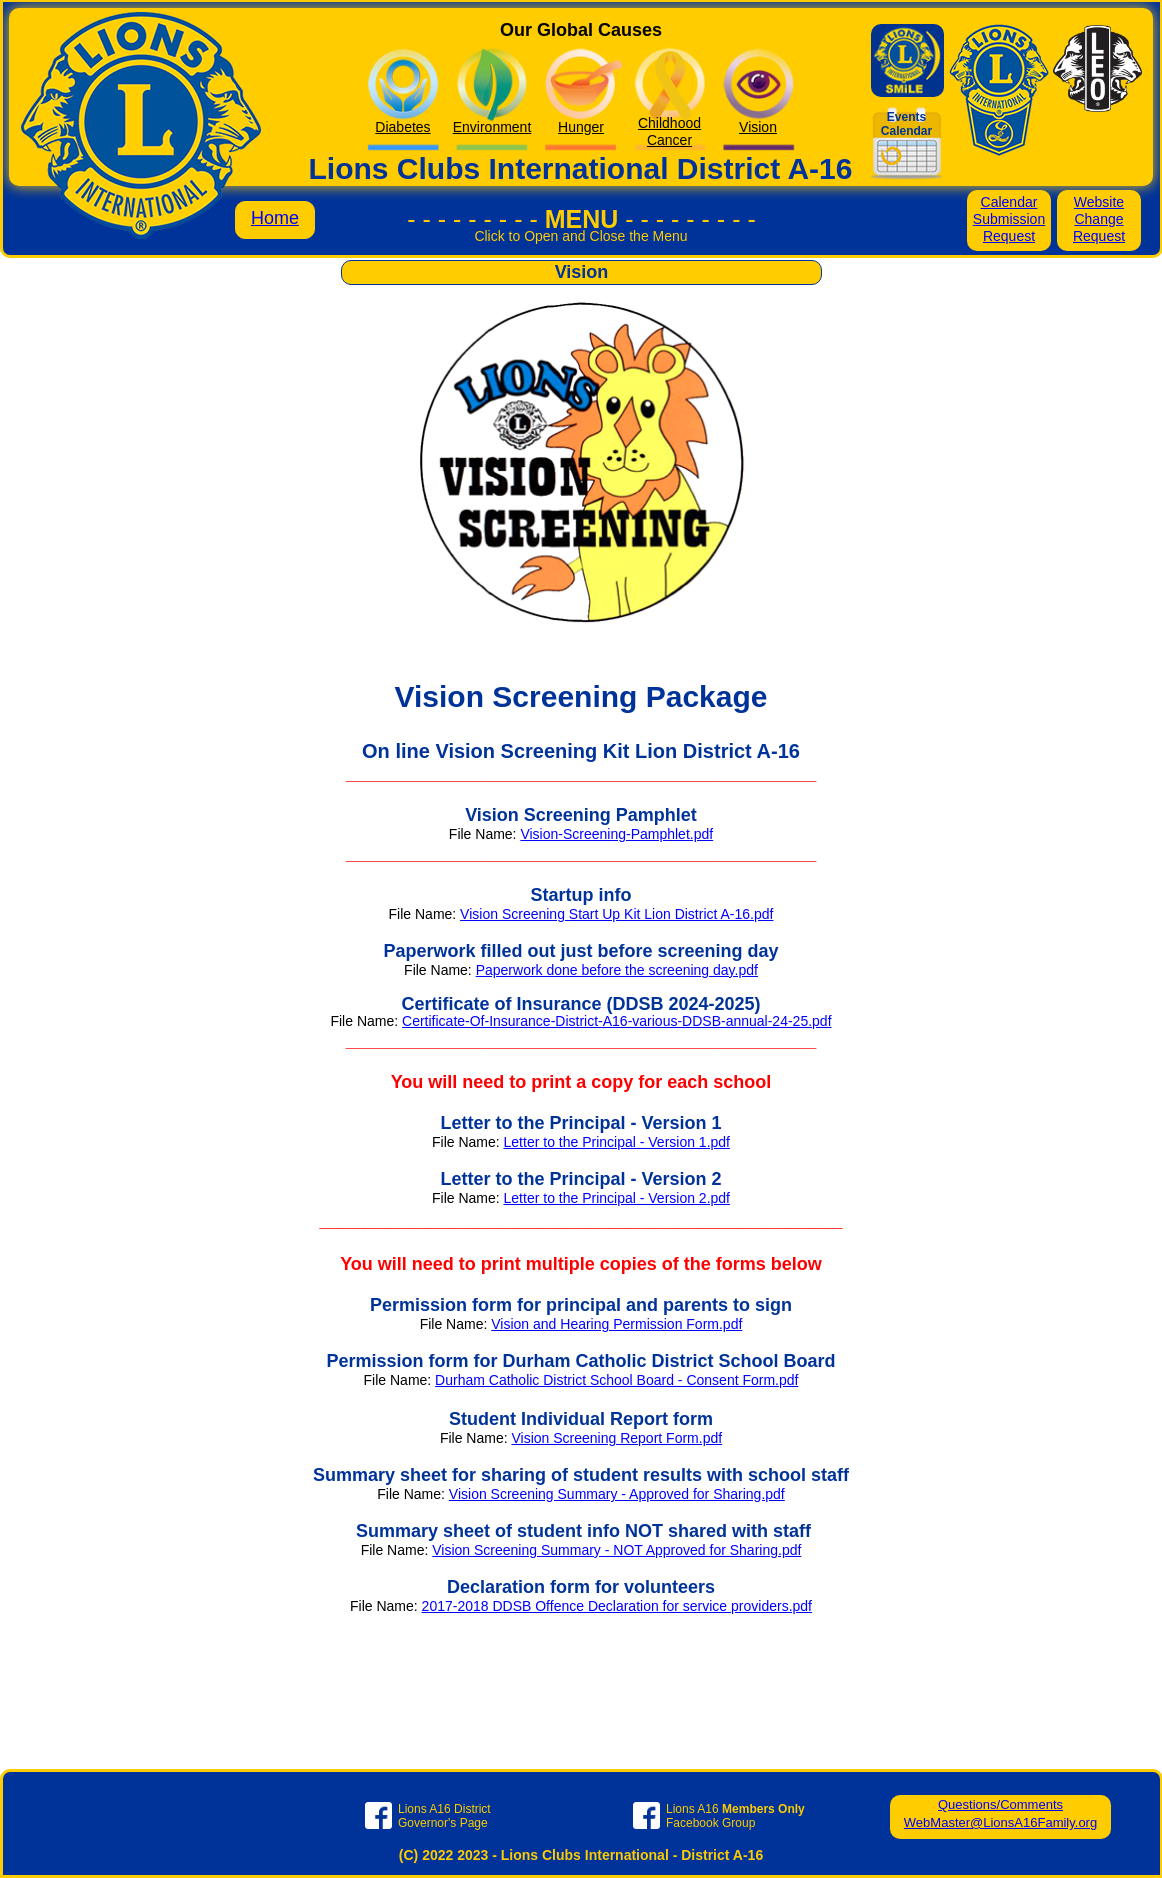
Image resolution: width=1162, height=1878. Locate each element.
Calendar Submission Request (1009, 219)
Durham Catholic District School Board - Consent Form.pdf (616, 1380)
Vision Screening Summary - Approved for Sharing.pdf (617, 1494)
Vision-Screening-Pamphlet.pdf (616, 834)
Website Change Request (1099, 219)
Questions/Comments (1000, 1804)
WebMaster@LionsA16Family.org (1000, 1822)
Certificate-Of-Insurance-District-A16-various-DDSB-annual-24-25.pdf (617, 1021)
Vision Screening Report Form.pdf (616, 1438)
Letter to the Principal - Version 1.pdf (617, 1142)
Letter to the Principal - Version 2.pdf (617, 1198)
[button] (581, 246)
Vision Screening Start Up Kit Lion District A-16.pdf (616, 914)
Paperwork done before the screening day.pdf (617, 970)
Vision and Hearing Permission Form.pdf (616, 1324)
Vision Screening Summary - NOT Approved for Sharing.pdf (616, 1550)
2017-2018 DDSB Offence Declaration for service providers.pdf (617, 1606)
